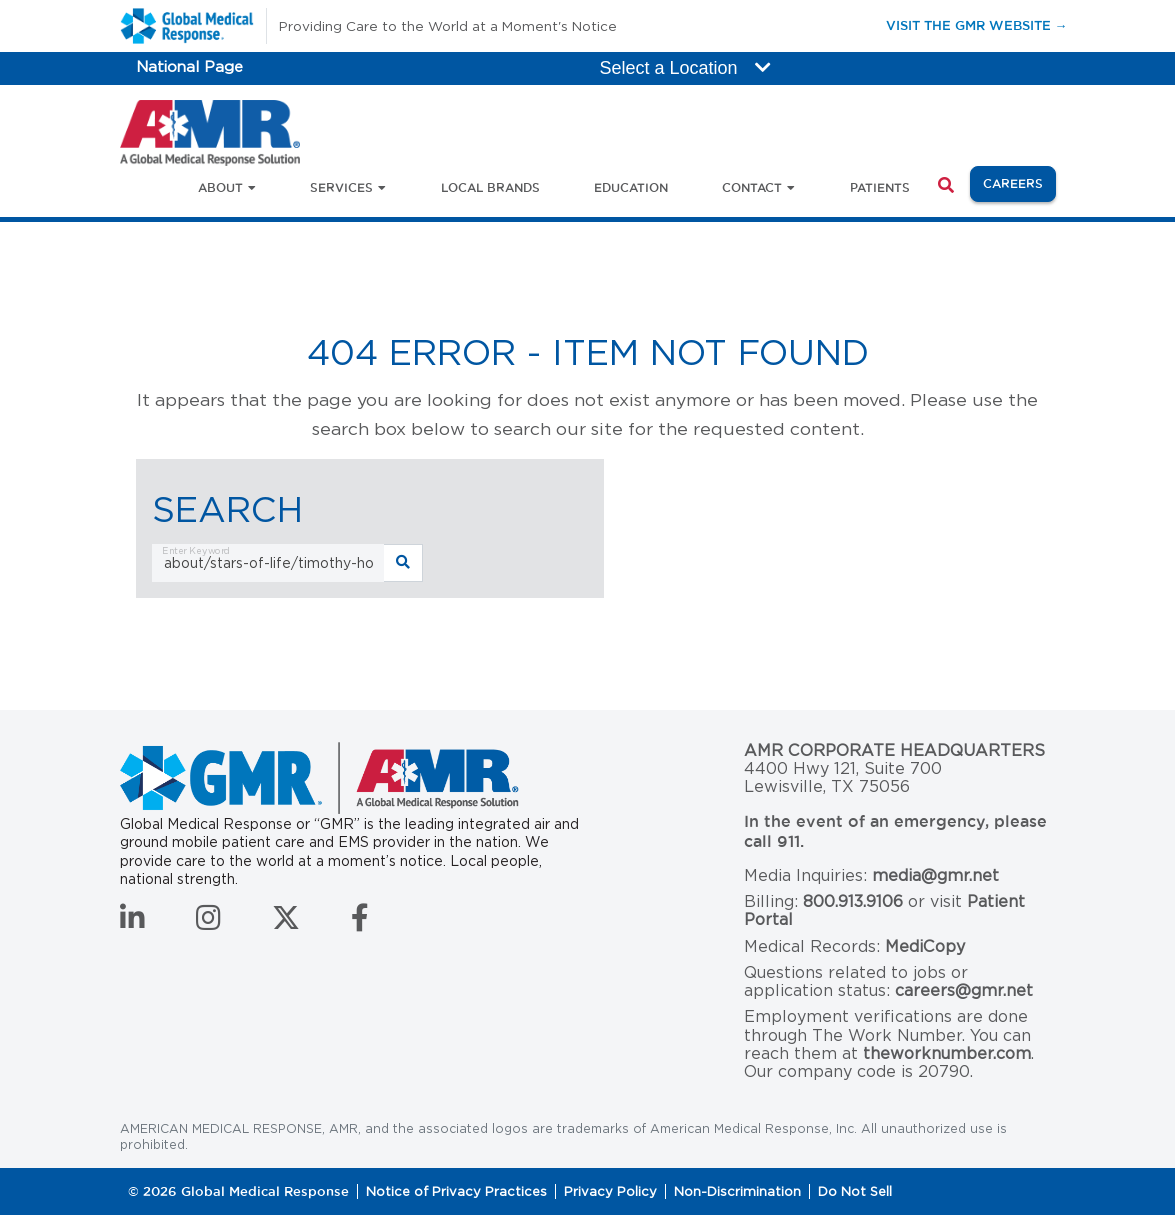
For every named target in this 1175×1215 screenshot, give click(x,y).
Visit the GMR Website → (977, 24)
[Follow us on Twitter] (286, 923)
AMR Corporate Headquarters (894, 751)
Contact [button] (752, 187)
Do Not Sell (855, 1191)
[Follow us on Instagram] (208, 923)
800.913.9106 (853, 901)
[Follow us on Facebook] (360, 923)
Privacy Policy (610, 1191)
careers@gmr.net (964, 990)
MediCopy (925, 946)
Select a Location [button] (685, 68)
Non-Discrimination (737, 1191)
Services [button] (341, 187)
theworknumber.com (947, 1053)
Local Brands (490, 187)
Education (631, 187)
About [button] (220, 187)
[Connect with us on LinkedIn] (132, 923)
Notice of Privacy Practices (456, 1191)
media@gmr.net (935, 875)
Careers (1019, 182)
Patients (880, 187)
